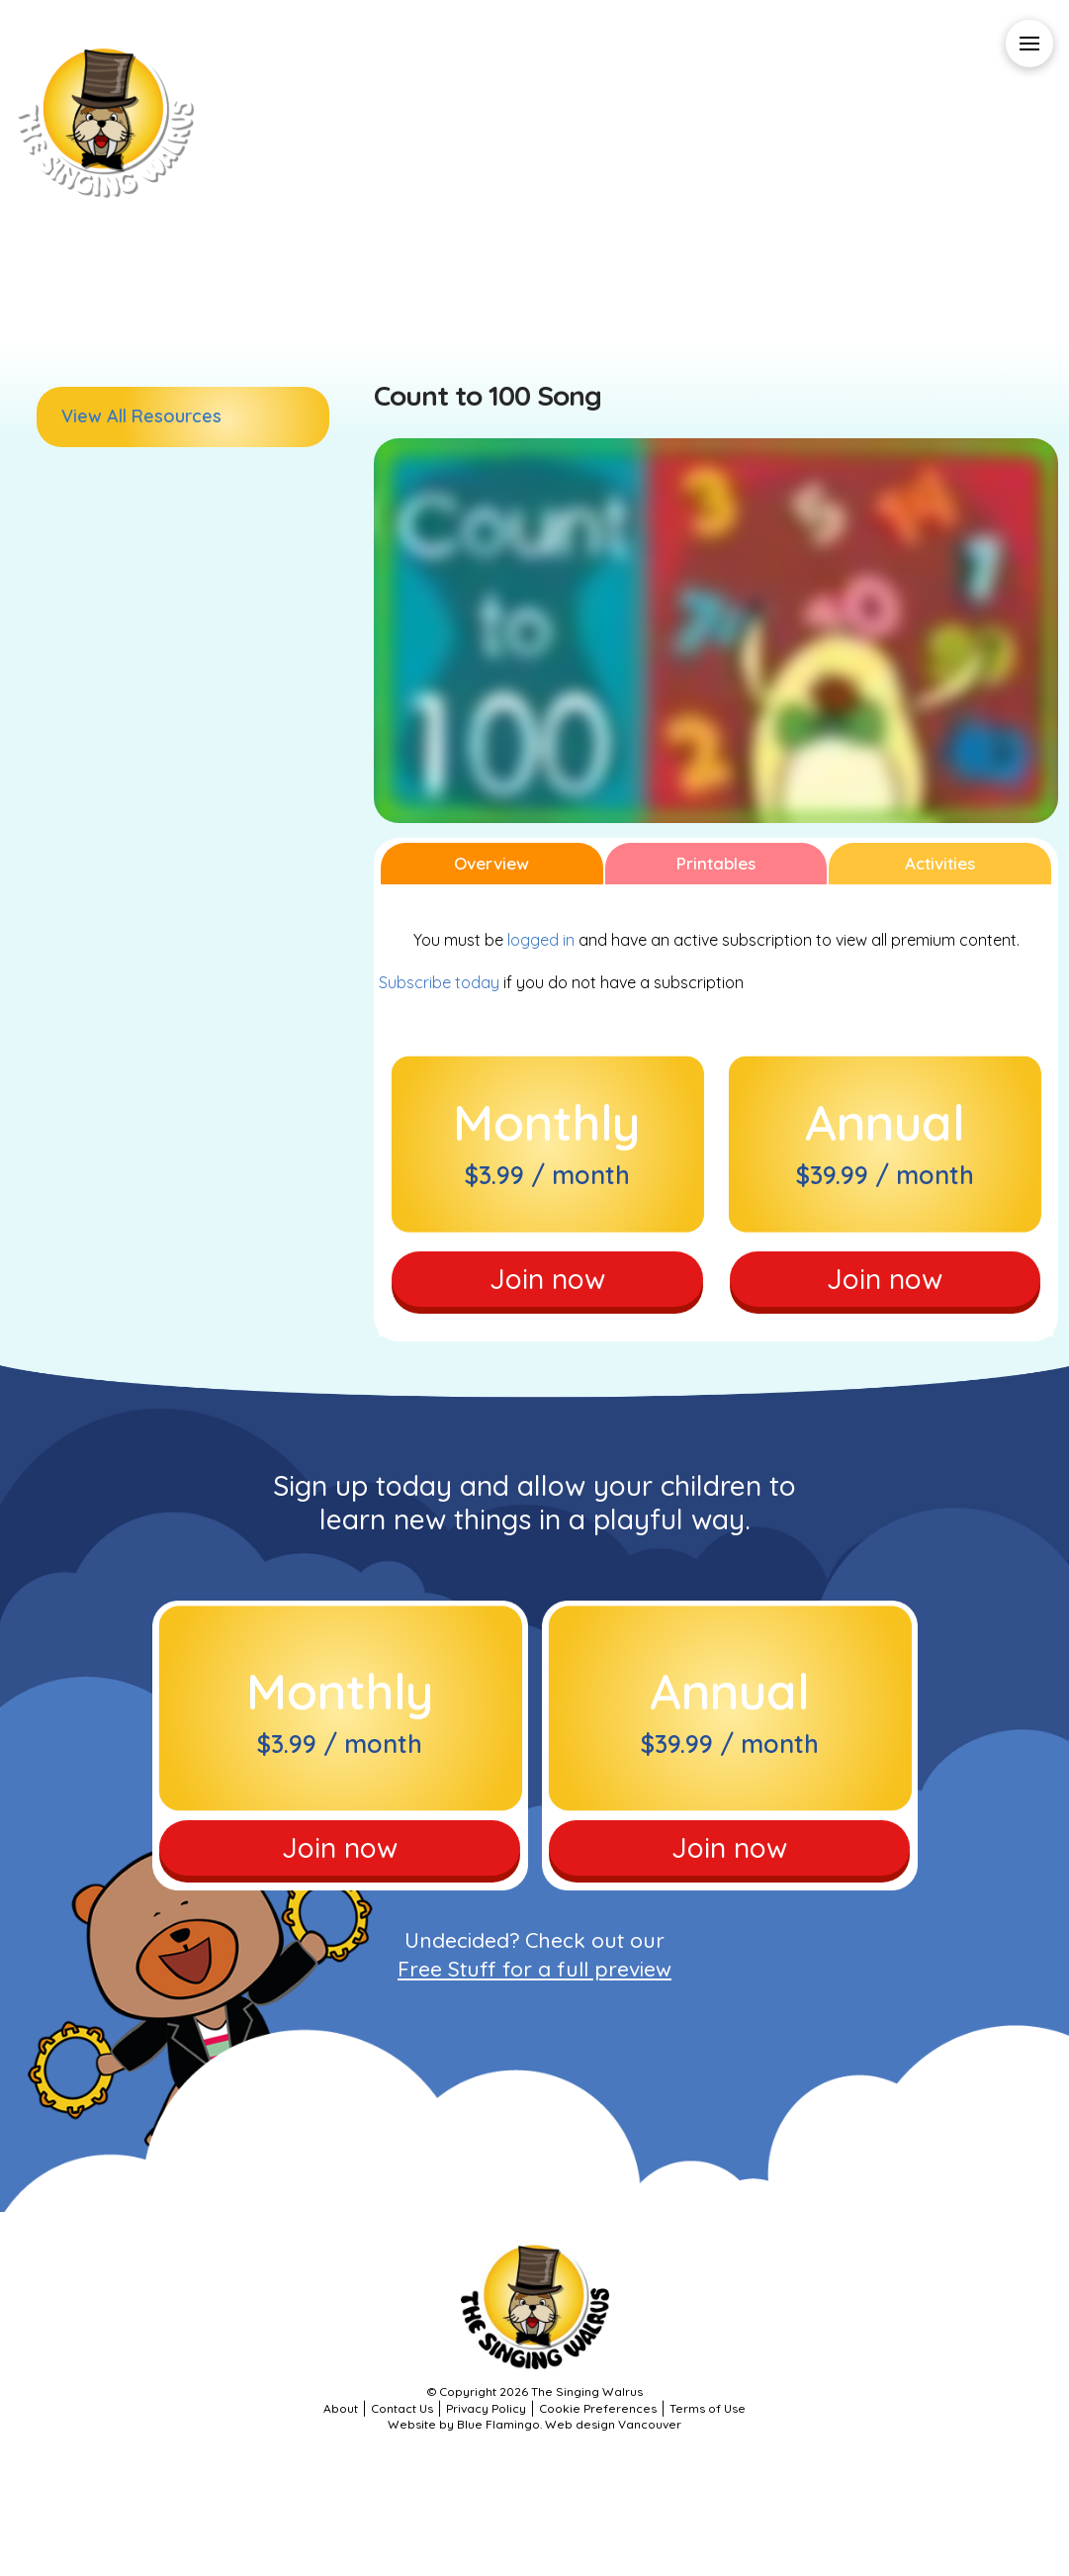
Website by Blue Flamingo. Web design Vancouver (534, 2424)
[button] (1029, 43)
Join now (547, 1278)
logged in (541, 940)
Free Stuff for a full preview (534, 1968)
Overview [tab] (491, 863)
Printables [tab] (716, 863)
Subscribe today (439, 982)
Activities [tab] (940, 863)
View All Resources (141, 416)
